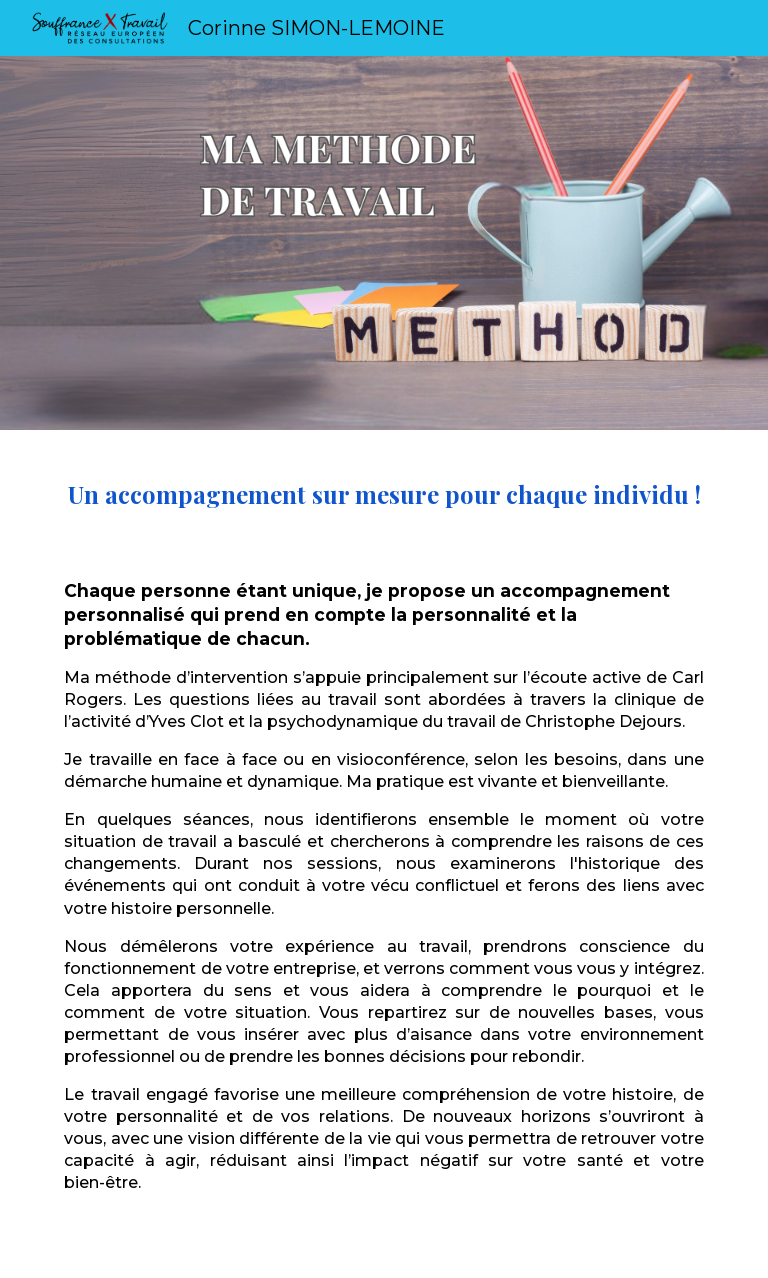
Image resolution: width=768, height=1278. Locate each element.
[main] (383, 854)
